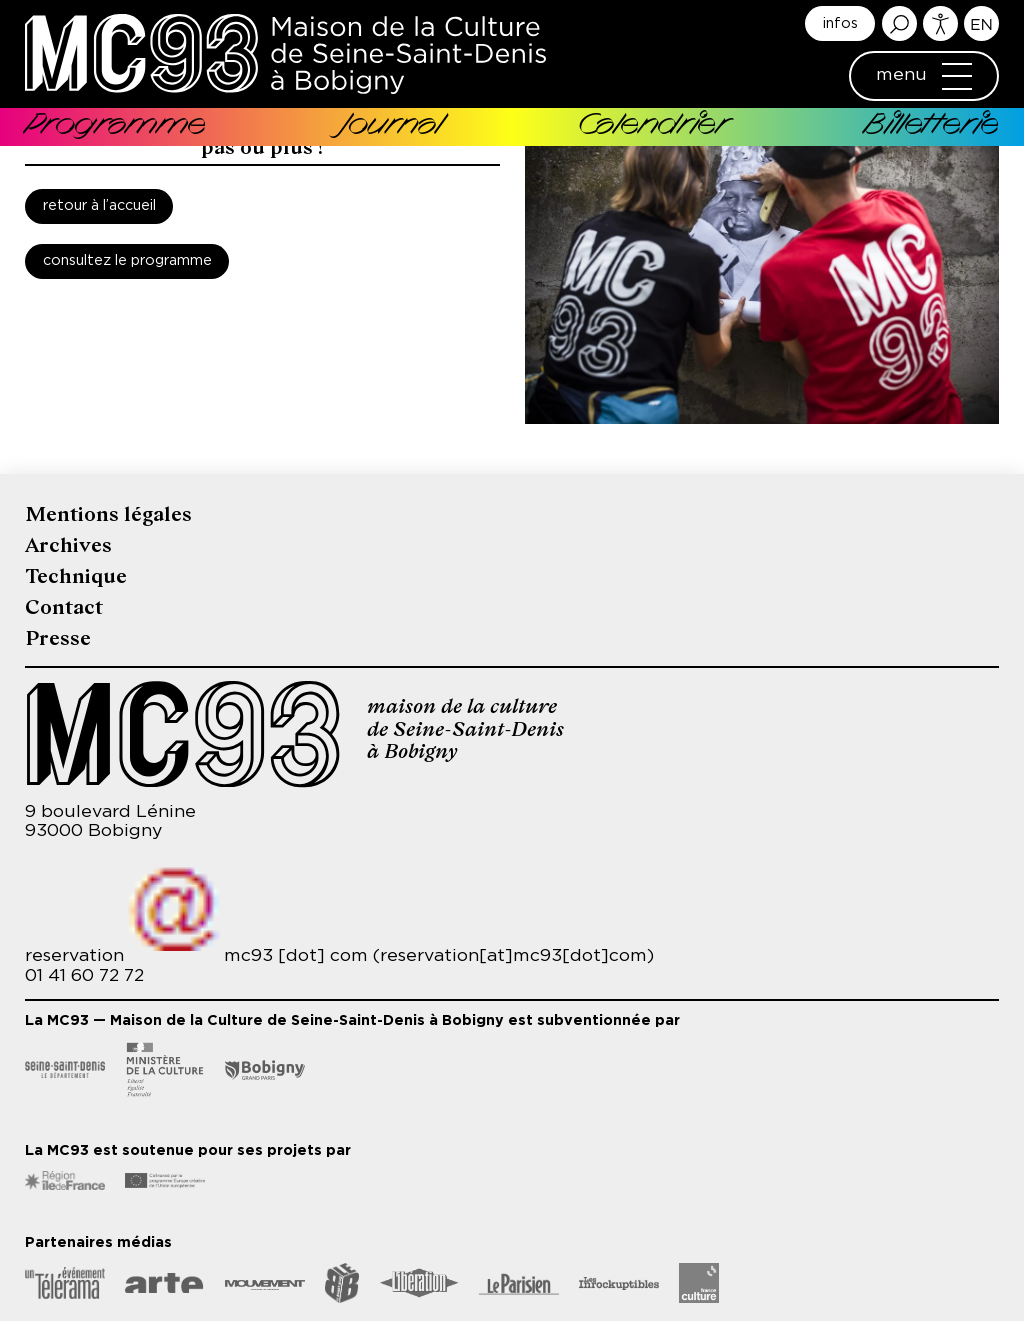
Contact (64, 607)
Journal (391, 126)
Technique (76, 576)
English (981, 23)
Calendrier (653, 126)
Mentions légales (108, 514)
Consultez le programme (127, 261)
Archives (68, 545)
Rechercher (899, 23)
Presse (58, 638)
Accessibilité (940, 23)
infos (840, 23)
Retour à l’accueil (99, 206)
